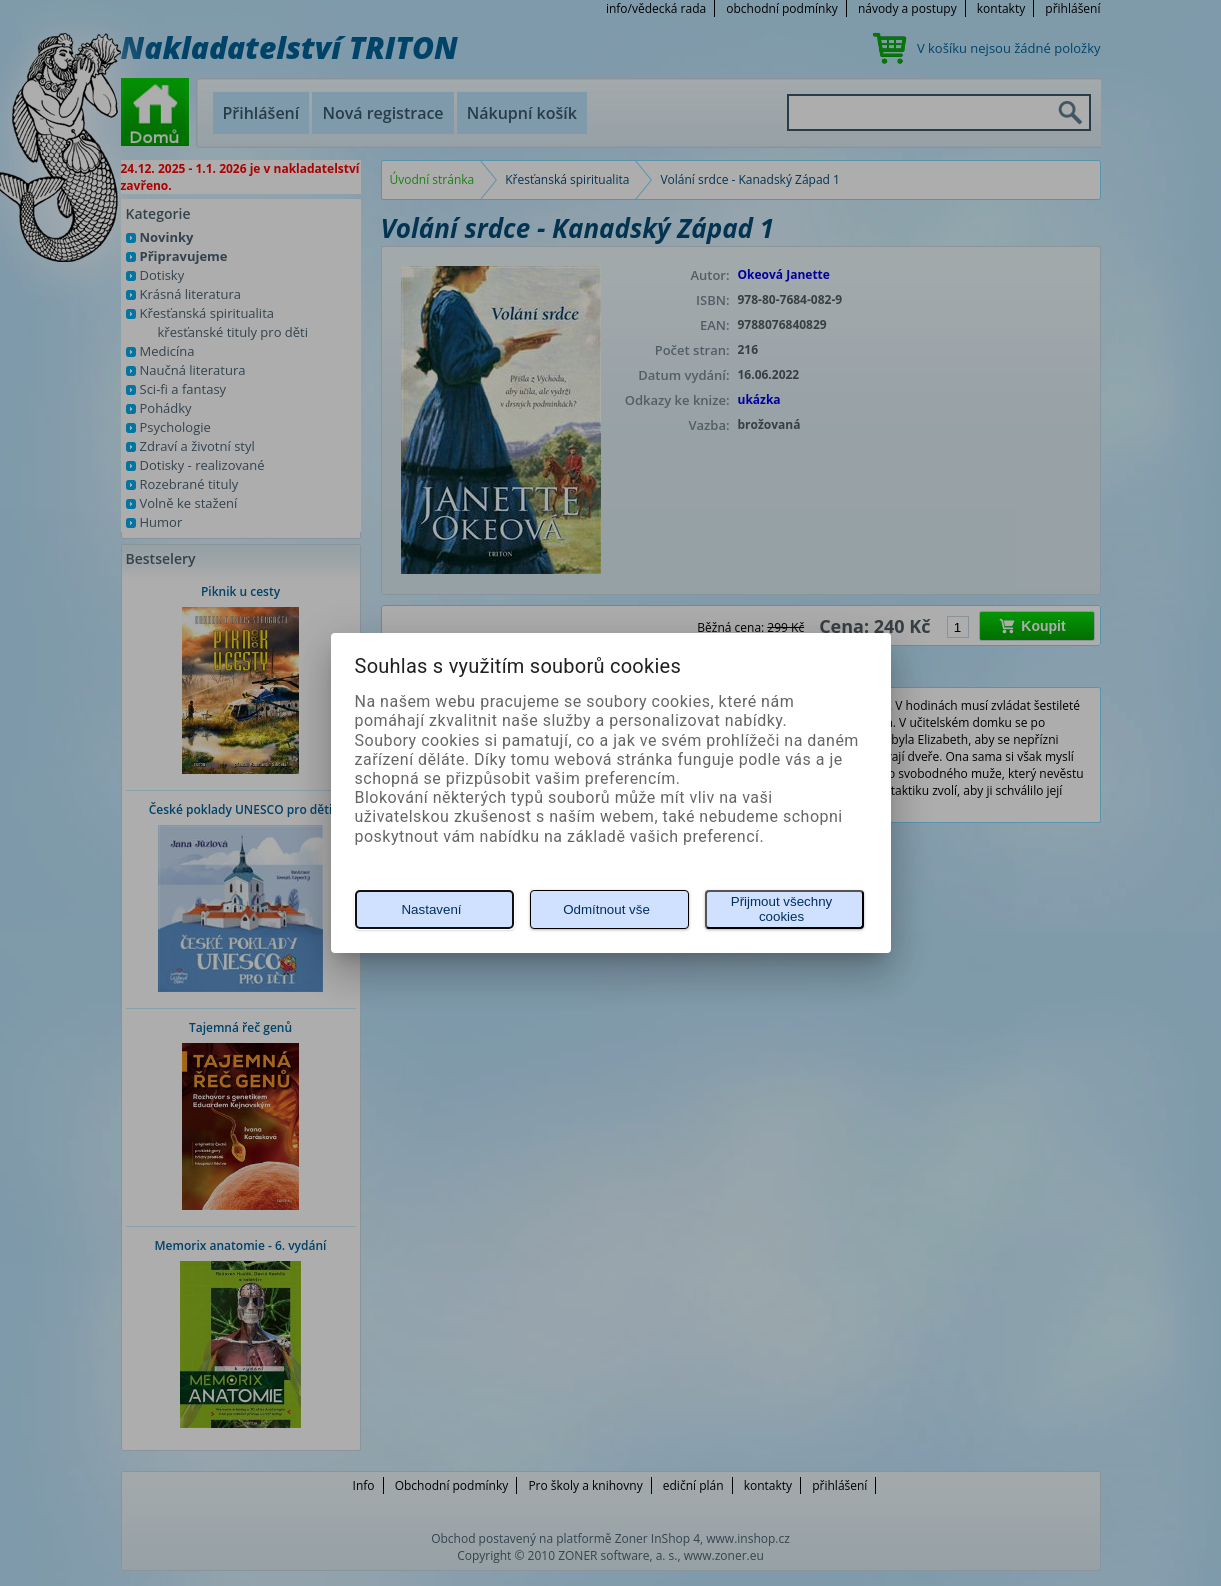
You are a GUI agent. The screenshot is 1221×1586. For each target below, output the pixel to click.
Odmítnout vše (606, 909)
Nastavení (431, 909)
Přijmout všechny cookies (781, 909)
